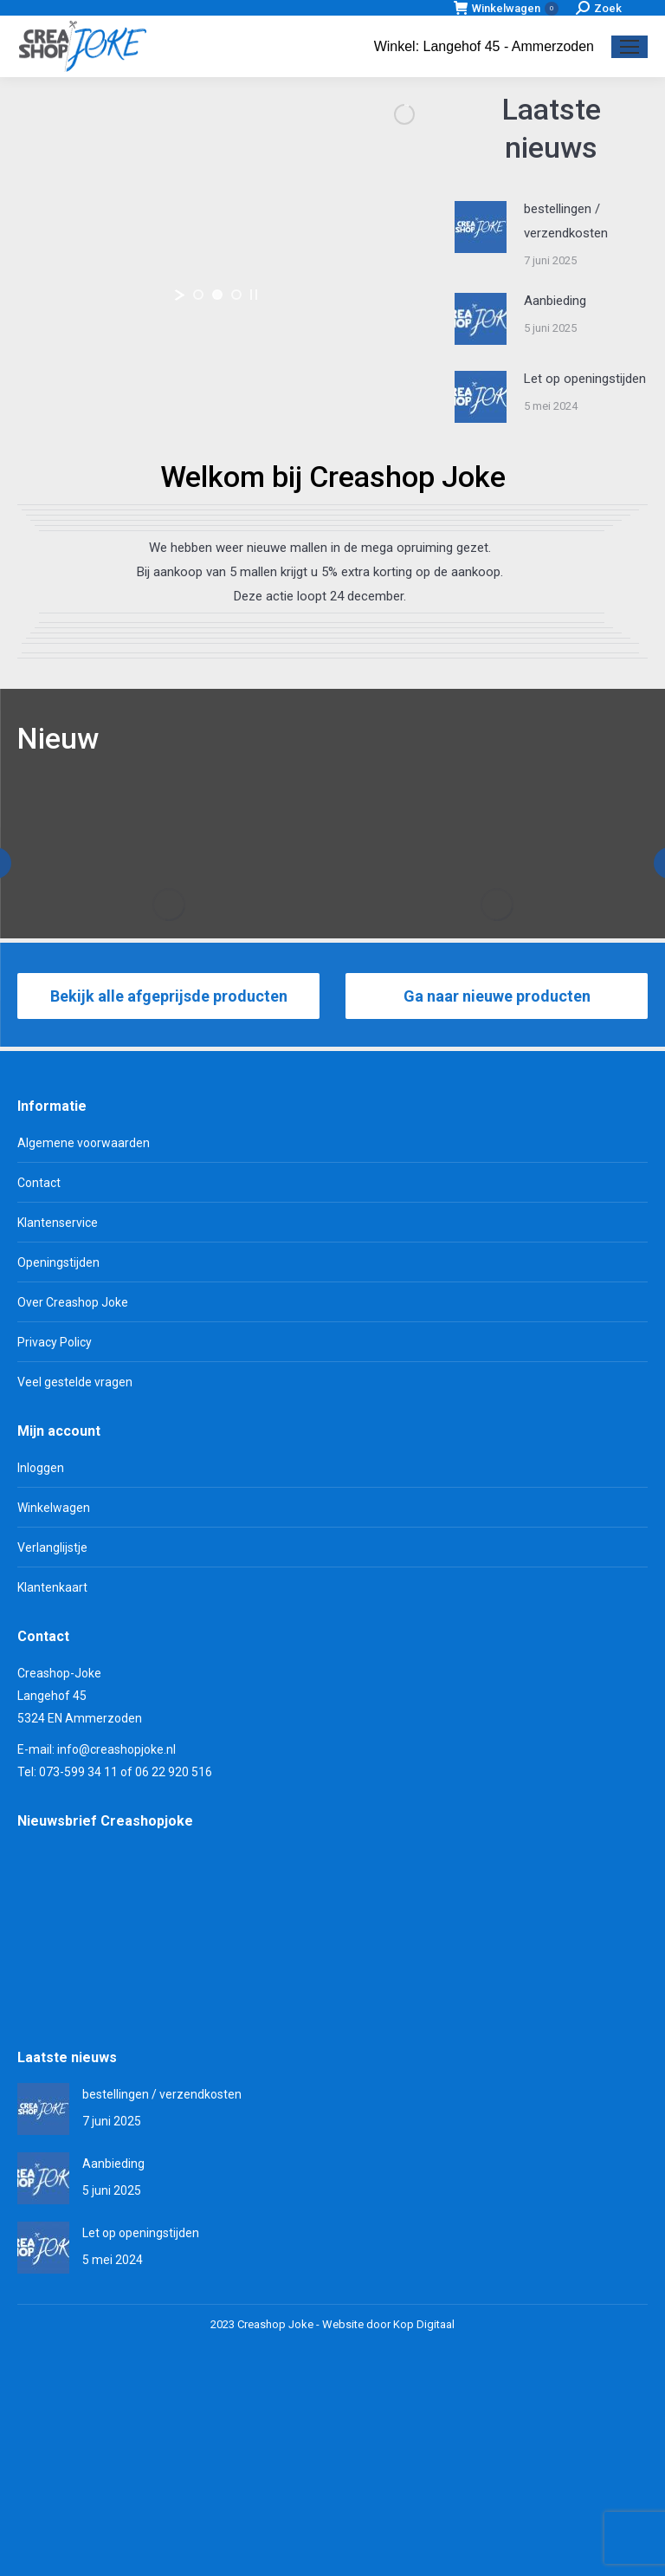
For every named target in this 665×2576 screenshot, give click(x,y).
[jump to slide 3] (236, 294)
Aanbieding (555, 300)
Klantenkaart (52, 1795)
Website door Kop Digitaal (388, 2532)
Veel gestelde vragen (74, 1590)
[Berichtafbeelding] (481, 227)
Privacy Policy (54, 1550)
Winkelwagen (506, 8)
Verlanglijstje (52, 1755)
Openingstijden (58, 1470)
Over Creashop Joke (72, 1510)
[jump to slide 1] (198, 294)
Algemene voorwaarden (83, 1351)
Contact (39, 1391)
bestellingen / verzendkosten (566, 221)
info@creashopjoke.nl (116, 1957)
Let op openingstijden (585, 378)
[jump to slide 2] (217, 294)
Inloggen (40, 1676)
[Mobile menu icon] (629, 47)
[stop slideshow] (253, 294)
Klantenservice (57, 1430)
